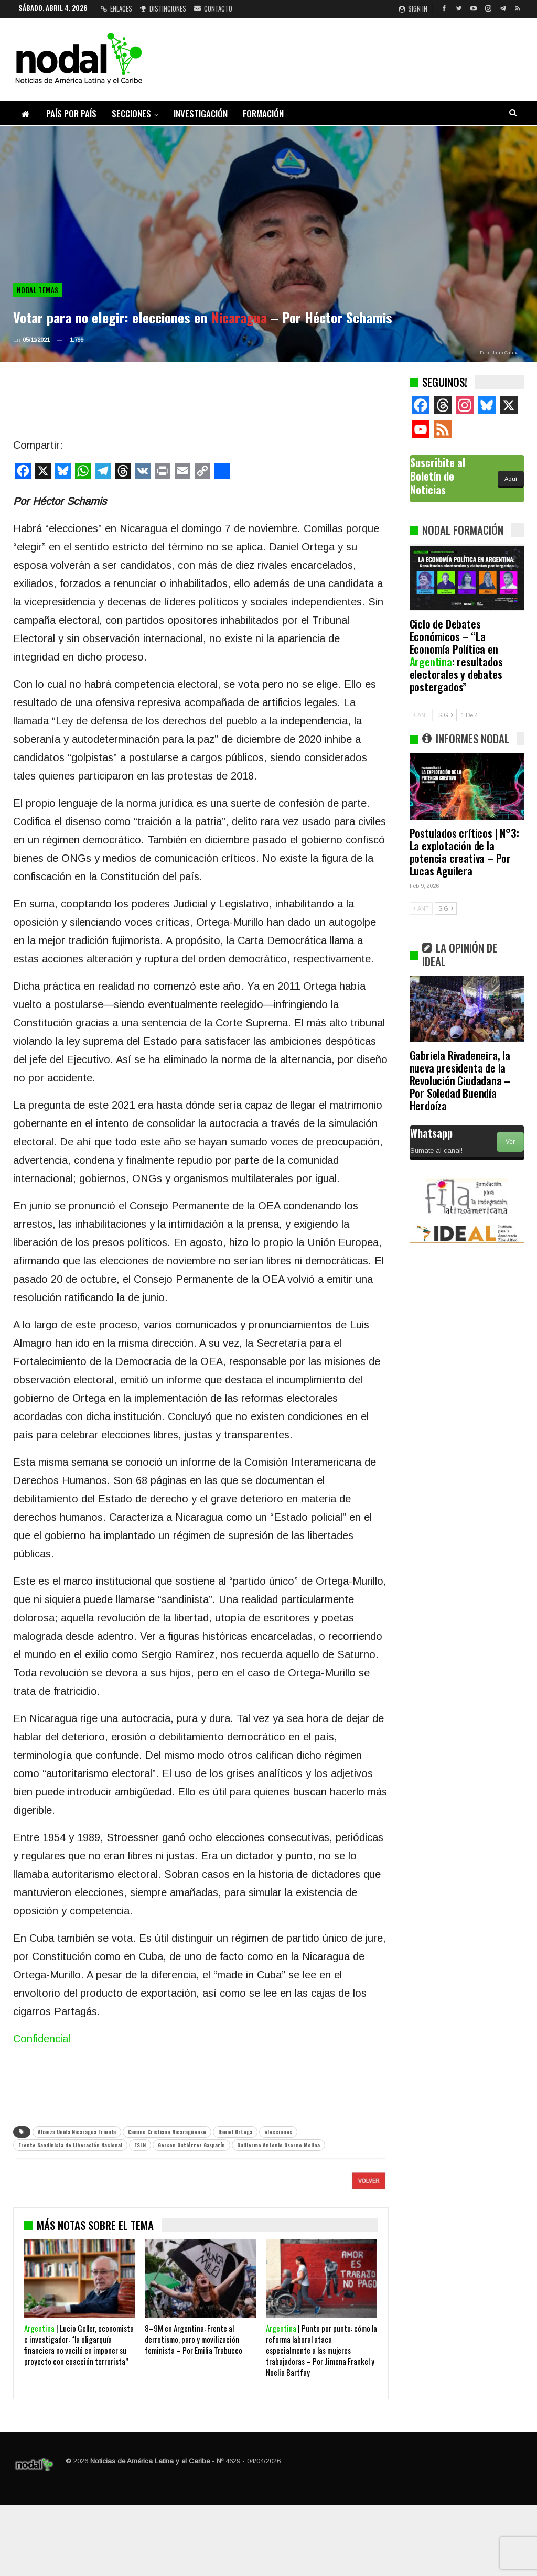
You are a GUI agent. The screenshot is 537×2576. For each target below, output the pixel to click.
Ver (510, 1141)
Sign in (413, 8)
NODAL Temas (37, 290)
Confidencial (41, 2038)
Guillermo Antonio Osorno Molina (278, 2145)
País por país (71, 113)
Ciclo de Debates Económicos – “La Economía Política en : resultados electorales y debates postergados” (456, 655)
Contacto (213, 8)
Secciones (131, 113)
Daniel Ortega (235, 2132)
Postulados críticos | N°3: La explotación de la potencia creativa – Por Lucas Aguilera (464, 852)
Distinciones (163, 8)
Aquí (510, 478)
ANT (421, 715)
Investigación (201, 113)
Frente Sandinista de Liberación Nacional (70, 2145)
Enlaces (116, 8)
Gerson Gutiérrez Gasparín (191, 2145)
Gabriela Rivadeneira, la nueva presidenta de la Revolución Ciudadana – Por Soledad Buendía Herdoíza (460, 1080)
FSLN (140, 2145)
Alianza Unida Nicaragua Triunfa (77, 2132)
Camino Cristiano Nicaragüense (167, 2132)
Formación (263, 113)
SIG (445, 715)
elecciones (278, 2132)
